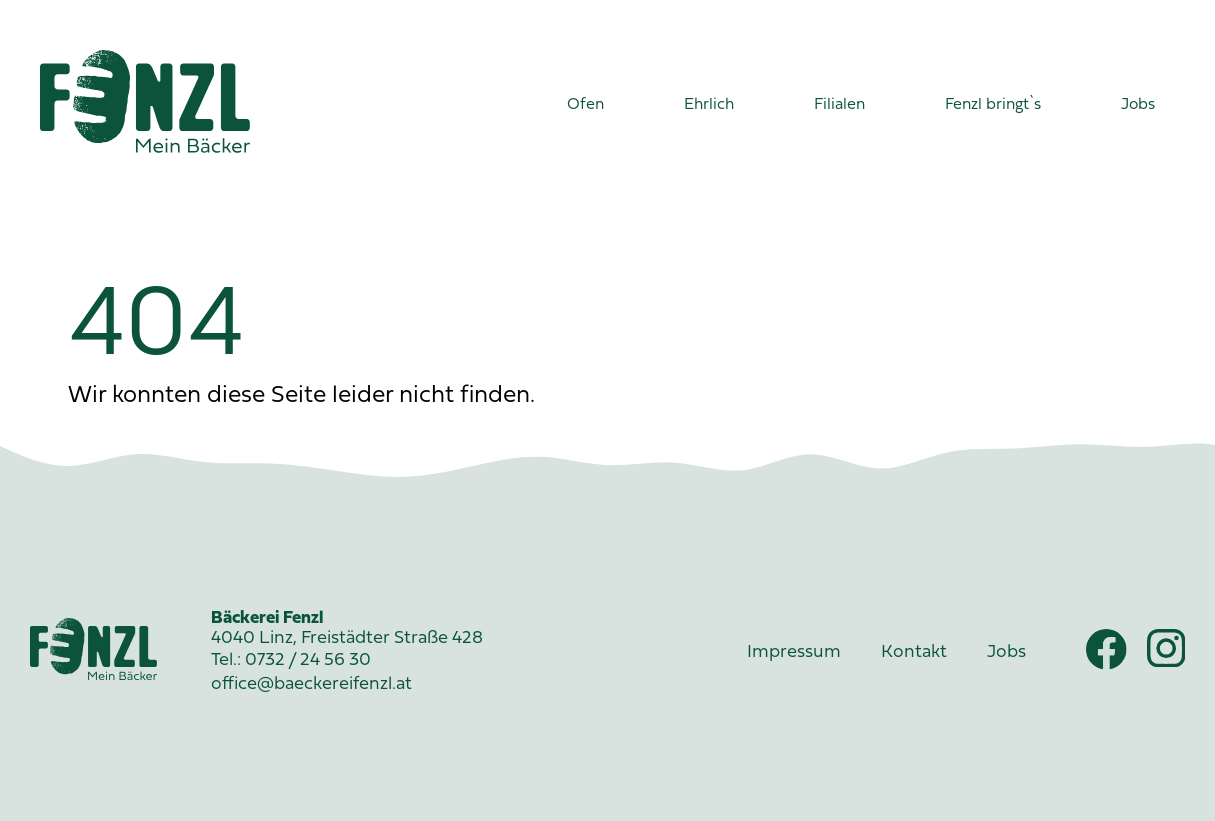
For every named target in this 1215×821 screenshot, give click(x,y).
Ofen (585, 105)
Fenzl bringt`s (993, 105)
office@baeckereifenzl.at (311, 684)
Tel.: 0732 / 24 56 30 (291, 660)
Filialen (839, 105)
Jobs (1138, 105)
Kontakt (914, 652)
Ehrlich (709, 105)
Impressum (794, 652)
